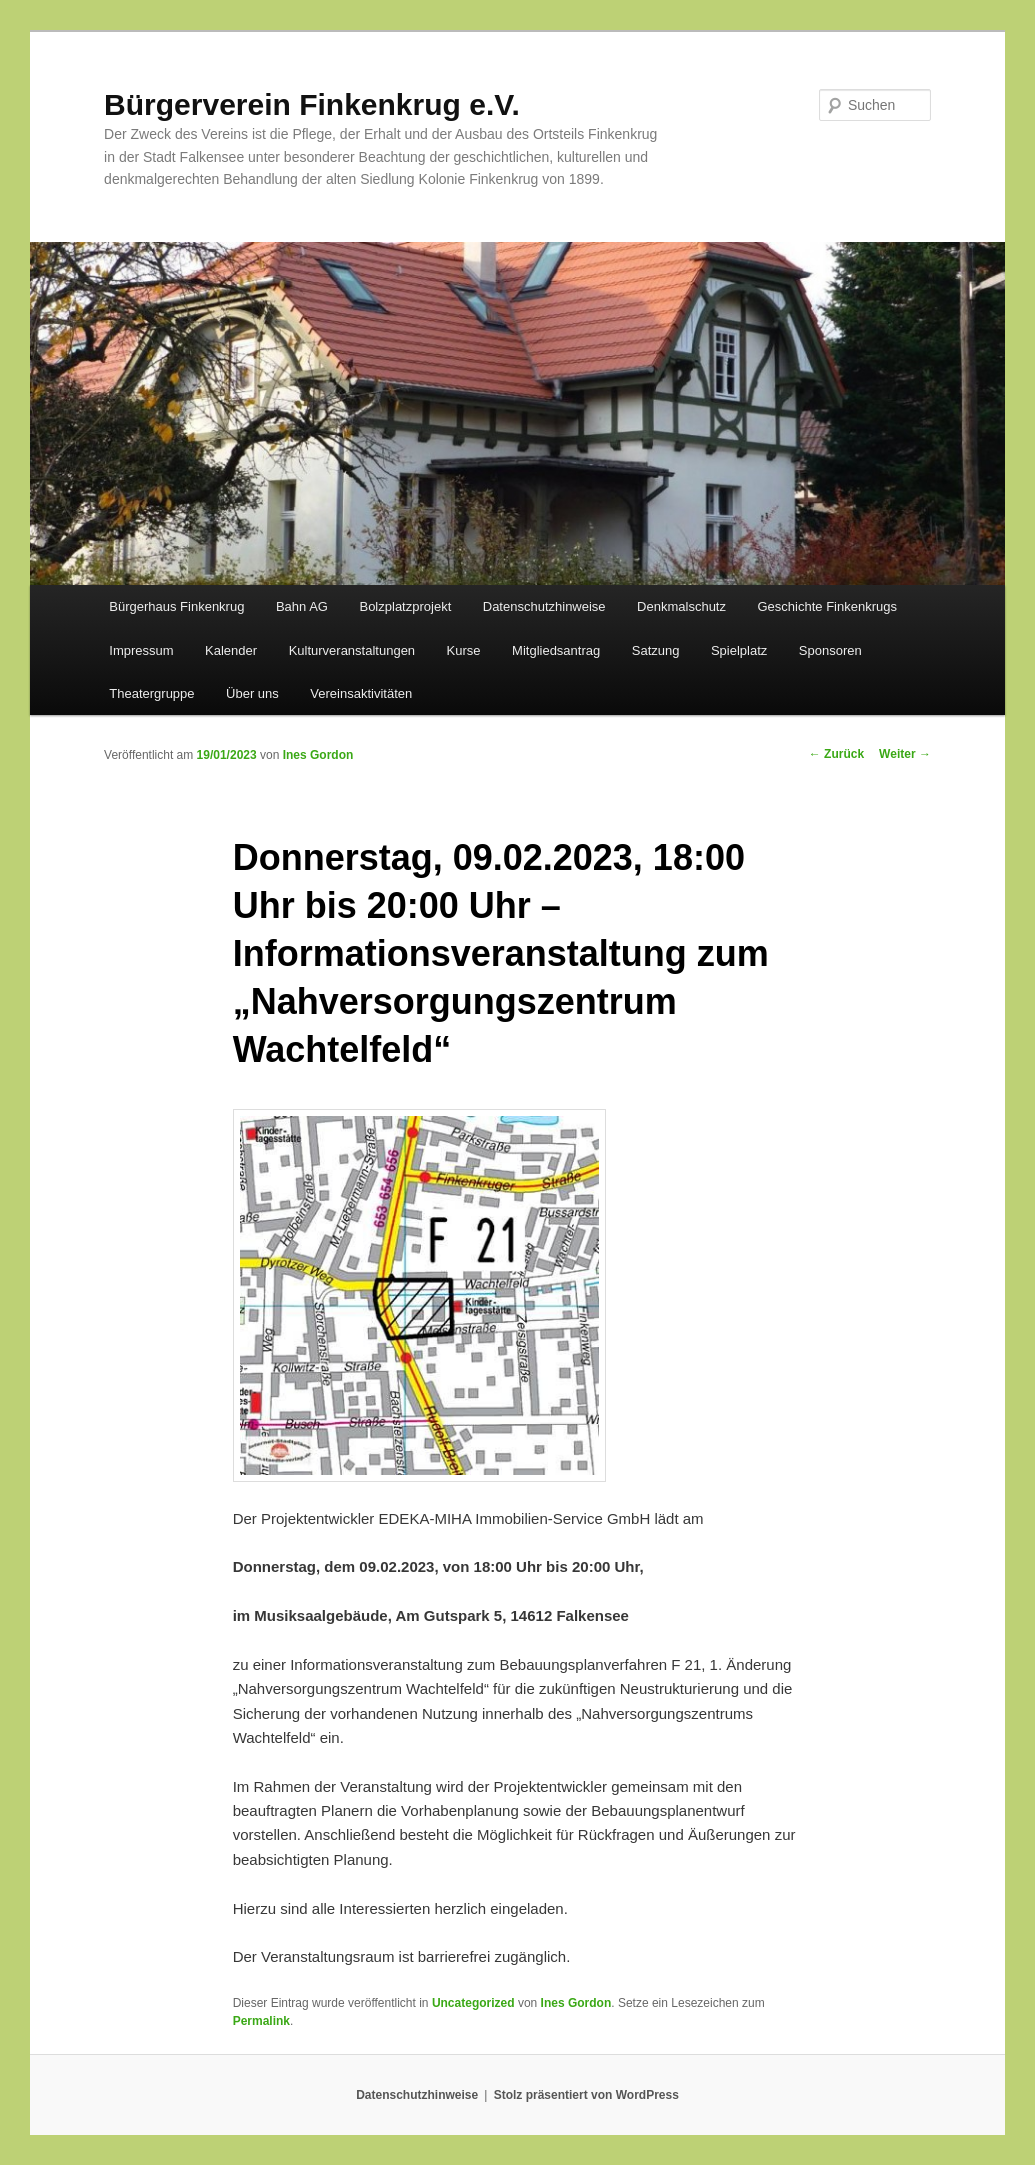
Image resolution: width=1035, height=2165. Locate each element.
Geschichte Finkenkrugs (826, 606)
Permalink (261, 2021)
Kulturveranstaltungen (352, 650)
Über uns (252, 693)
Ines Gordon (318, 755)
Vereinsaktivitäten (361, 693)
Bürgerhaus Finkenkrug (176, 606)
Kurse (464, 650)
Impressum (141, 650)
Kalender (231, 650)
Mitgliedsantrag (556, 650)
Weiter (905, 754)
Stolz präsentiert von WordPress (586, 2095)
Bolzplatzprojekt (405, 606)
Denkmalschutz (681, 606)
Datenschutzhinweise (544, 606)
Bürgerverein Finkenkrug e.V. (312, 104)
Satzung (656, 650)
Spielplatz (739, 650)
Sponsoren (830, 650)
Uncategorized (473, 2003)
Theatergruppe (151, 693)
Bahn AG (302, 606)
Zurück (836, 754)
